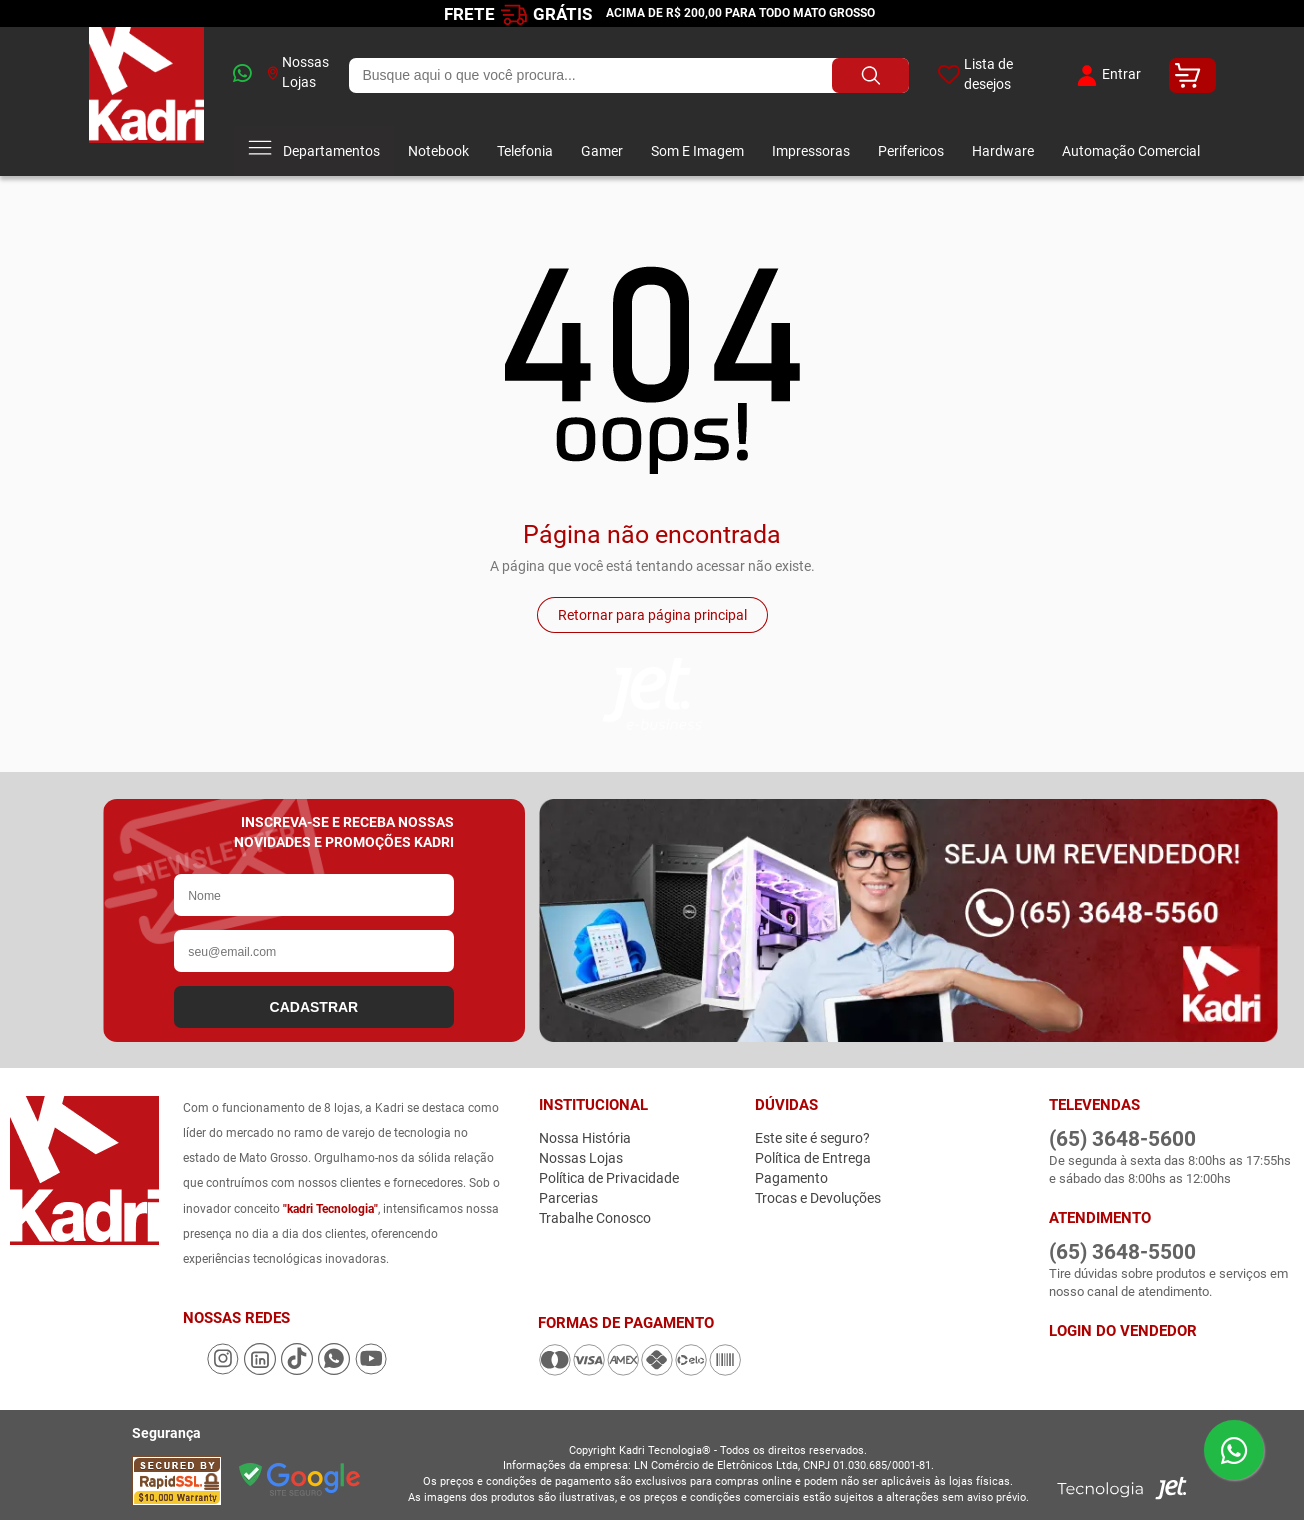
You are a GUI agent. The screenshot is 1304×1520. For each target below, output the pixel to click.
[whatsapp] (235, 75)
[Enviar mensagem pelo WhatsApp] (1234, 1450)
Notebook (438, 151)
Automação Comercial (1131, 151)
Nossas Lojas (298, 72)
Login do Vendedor (1123, 1331)
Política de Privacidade (609, 1178)
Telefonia (525, 151)
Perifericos (911, 151)
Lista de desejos (975, 74)
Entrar (1106, 75)
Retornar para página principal (652, 615)
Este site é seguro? (812, 1138)
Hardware (1003, 151)
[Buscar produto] (870, 75)
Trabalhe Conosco (595, 1218)
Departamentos (314, 151)
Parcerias (568, 1198)
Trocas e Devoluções (818, 1198)
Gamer (602, 151)
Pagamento (791, 1178)
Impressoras (811, 151)
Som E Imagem (697, 151)
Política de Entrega (813, 1158)
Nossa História (585, 1138)
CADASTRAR (314, 1007)
